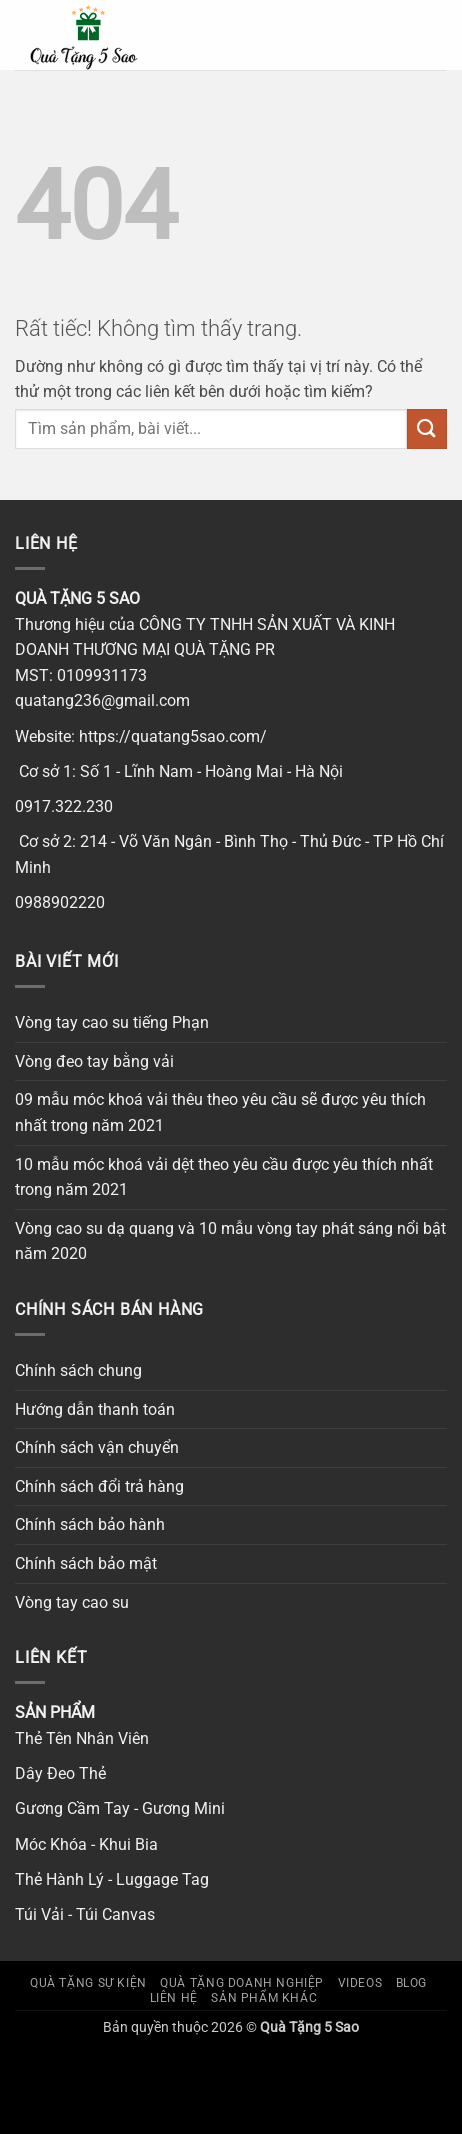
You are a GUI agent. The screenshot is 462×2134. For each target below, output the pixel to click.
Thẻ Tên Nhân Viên (82, 1738)
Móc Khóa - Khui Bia (86, 1844)
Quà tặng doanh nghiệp (242, 1983)
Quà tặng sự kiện (88, 1983)
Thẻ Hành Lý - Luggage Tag (112, 1879)
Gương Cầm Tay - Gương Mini (120, 1808)
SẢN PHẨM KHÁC (264, 1998)
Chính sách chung (78, 1370)
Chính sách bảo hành (90, 1524)
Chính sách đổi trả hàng (99, 1486)
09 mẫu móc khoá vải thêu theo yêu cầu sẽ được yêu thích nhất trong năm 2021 (220, 1112)
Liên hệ (174, 1998)
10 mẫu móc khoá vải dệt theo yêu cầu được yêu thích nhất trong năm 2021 (224, 1177)
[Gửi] (427, 428)
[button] (208, 34)
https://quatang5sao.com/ (173, 736)
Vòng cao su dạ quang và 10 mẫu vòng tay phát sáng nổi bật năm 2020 (230, 1241)
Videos (360, 1983)
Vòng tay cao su (72, 1602)
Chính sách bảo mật (86, 1563)
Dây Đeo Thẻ (60, 1773)
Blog (411, 1983)
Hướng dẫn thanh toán (95, 1409)
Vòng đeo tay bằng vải (94, 1061)
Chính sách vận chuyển (97, 1447)
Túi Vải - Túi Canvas (85, 1914)
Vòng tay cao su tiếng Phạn (112, 1022)
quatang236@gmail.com (102, 700)
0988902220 (60, 902)
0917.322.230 (64, 806)
